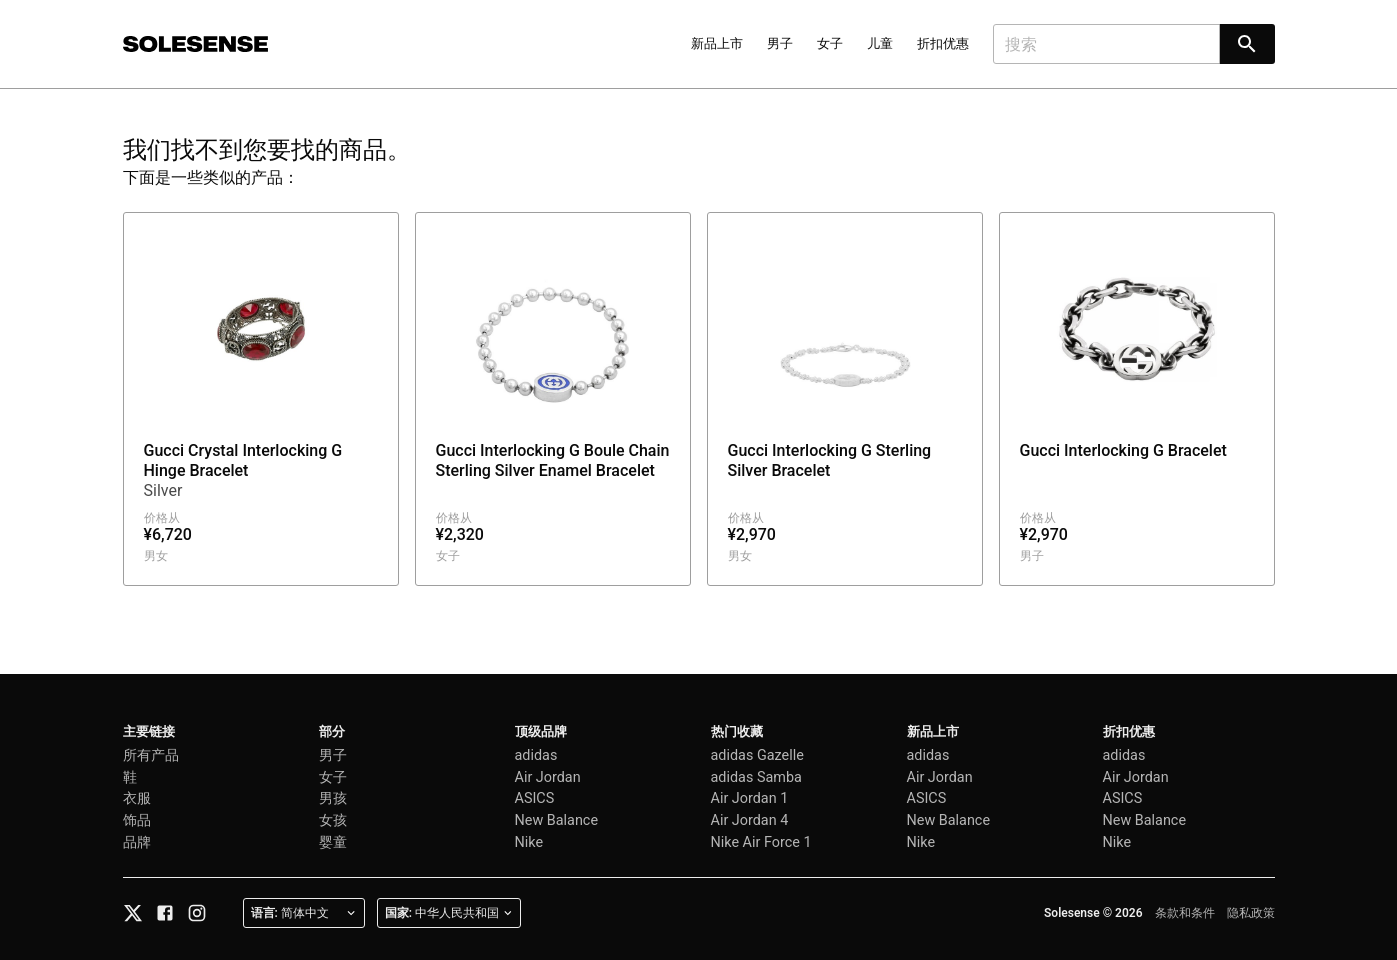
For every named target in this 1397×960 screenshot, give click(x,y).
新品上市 (717, 43)
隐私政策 (1251, 913)
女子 (830, 43)
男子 (780, 43)
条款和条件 (1185, 913)
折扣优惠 (943, 43)
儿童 (880, 43)
